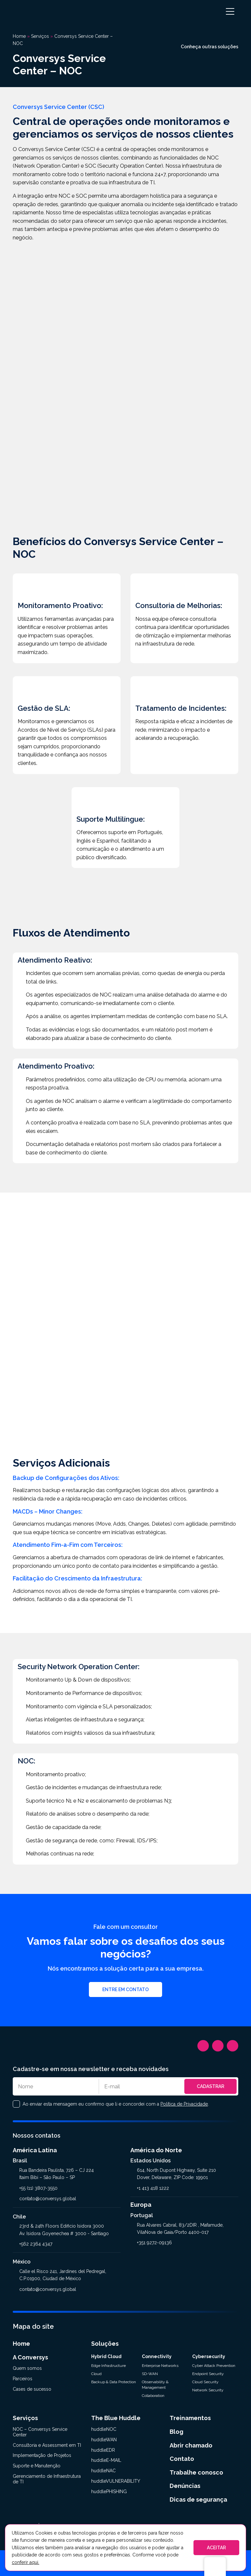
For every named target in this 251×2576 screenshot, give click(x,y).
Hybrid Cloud (106, 2356)
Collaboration (153, 2395)
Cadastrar (210, 2086)
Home (21, 2343)
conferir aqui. (25, 2562)
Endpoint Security (208, 2373)
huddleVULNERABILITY (115, 2481)
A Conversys (30, 2357)
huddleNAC (103, 2470)
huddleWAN (104, 2439)
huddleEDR (103, 2450)
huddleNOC (103, 2429)
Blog (176, 2431)
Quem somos (27, 2368)
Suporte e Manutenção (36, 2465)
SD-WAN (150, 2373)
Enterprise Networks (160, 2365)
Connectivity (157, 2356)
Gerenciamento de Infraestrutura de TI (47, 2479)
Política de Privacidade (184, 2104)
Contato (182, 2458)
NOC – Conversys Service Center (40, 2432)
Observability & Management (155, 2385)
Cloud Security (205, 2382)
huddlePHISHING (109, 2491)
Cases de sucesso (32, 2389)
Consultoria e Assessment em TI (47, 2445)
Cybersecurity (208, 2356)
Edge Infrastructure (108, 2365)
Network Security (208, 2390)
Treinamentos (190, 2418)
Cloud (96, 2373)
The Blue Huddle (116, 2418)
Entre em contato (125, 1989)
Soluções (105, 2343)
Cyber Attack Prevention (213, 2365)
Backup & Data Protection (113, 2382)
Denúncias (185, 2485)
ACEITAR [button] (216, 2547)
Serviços (25, 2418)
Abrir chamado (191, 2445)
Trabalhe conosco (196, 2472)
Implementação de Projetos (42, 2455)
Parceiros (22, 2378)
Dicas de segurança (198, 2499)
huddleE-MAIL (106, 2460)
